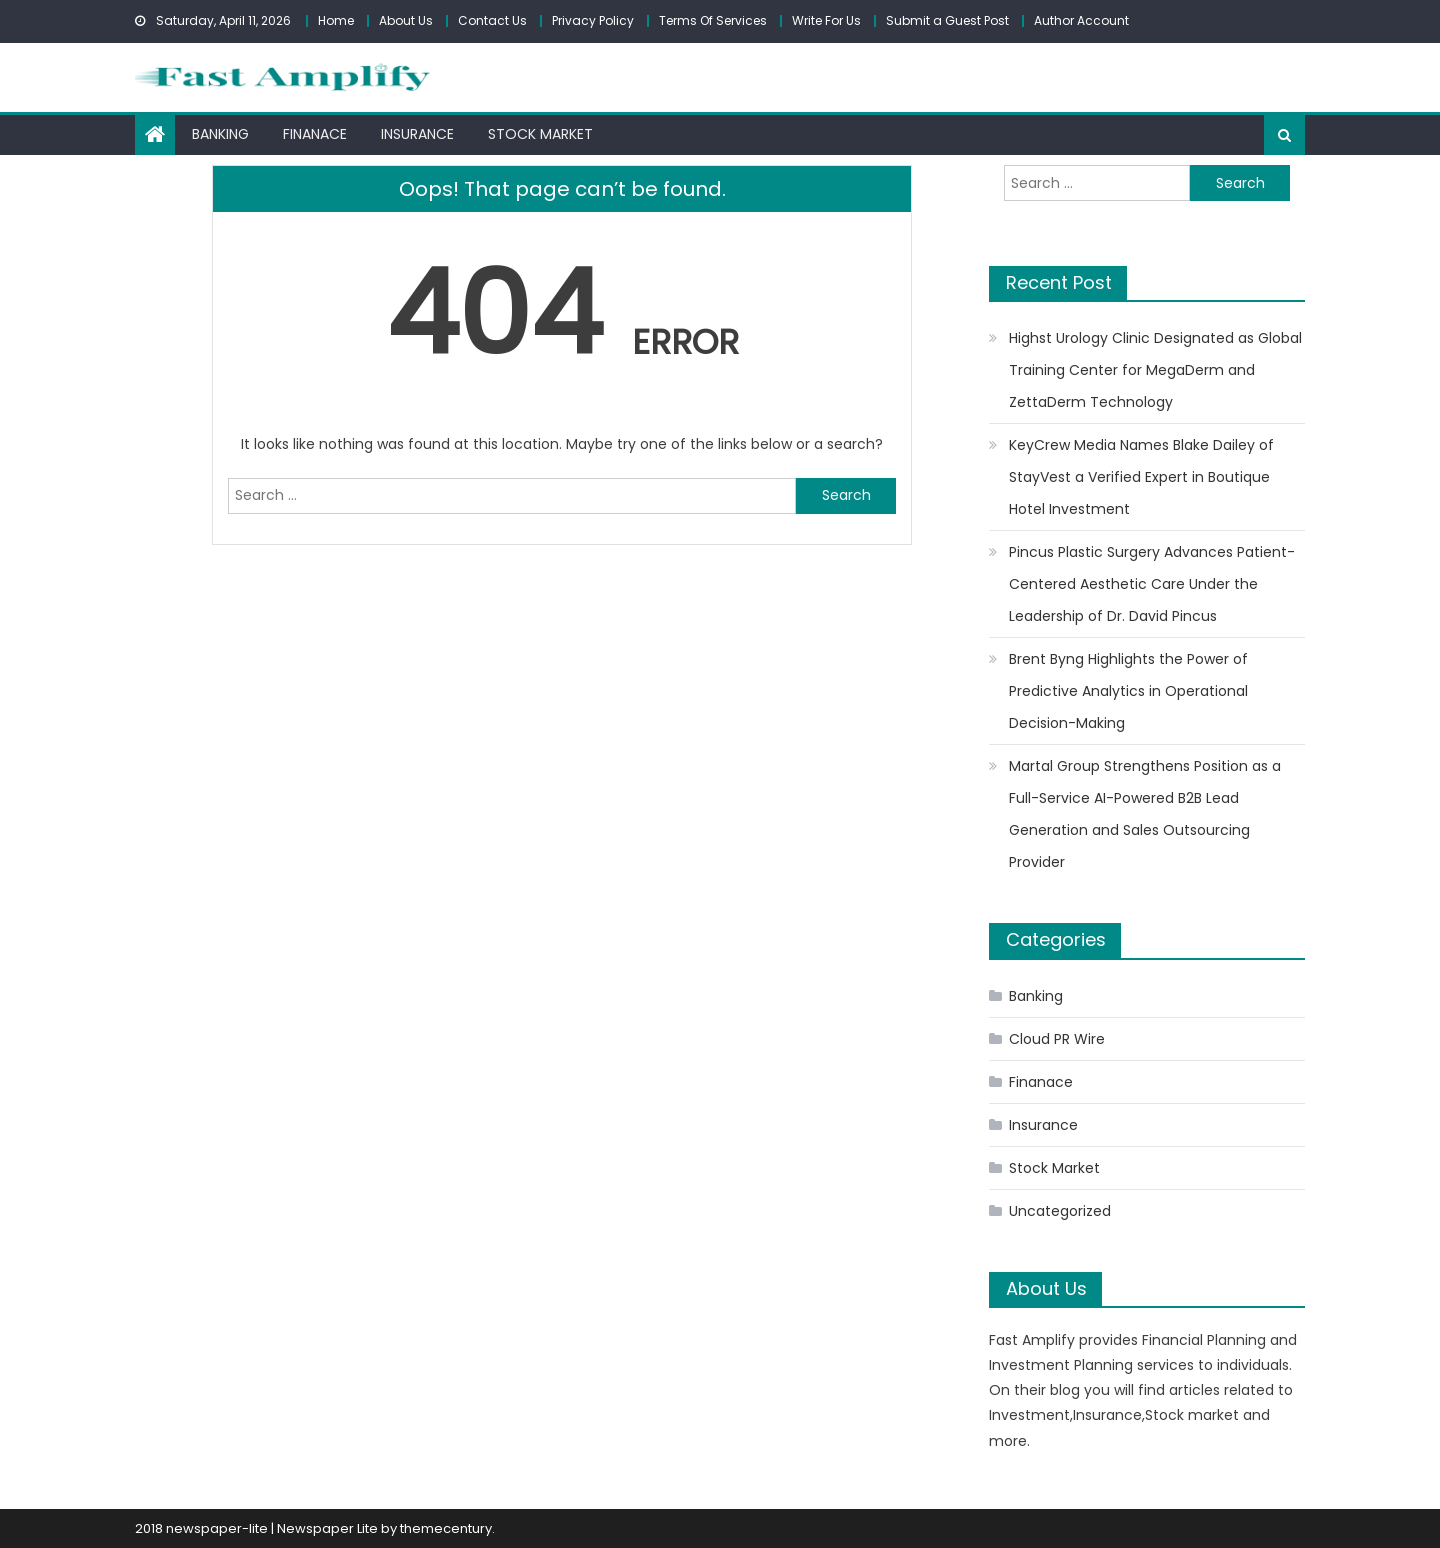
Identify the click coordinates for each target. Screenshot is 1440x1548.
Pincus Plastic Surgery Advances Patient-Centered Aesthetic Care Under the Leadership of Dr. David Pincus (1152, 584)
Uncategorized (1060, 1211)
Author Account (1081, 20)
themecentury (446, 1528)
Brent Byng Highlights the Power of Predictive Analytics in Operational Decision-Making (1128, 691)
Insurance (417, 134)
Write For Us (826, 20)
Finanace (315, 134)
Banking (220, 134)
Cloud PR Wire (1057, 1039)
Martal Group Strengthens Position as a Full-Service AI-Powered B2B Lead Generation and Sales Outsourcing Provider (1145, 814)
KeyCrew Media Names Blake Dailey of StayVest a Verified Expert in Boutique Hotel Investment (1141, 477)
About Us (406, 20)
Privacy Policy (593, 20)
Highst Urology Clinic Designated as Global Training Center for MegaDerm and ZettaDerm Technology (1155, 370)
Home (336, 20)
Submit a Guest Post (947, 20)
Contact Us (492, 20)
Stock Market (540, 134)
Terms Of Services (713, 20)
